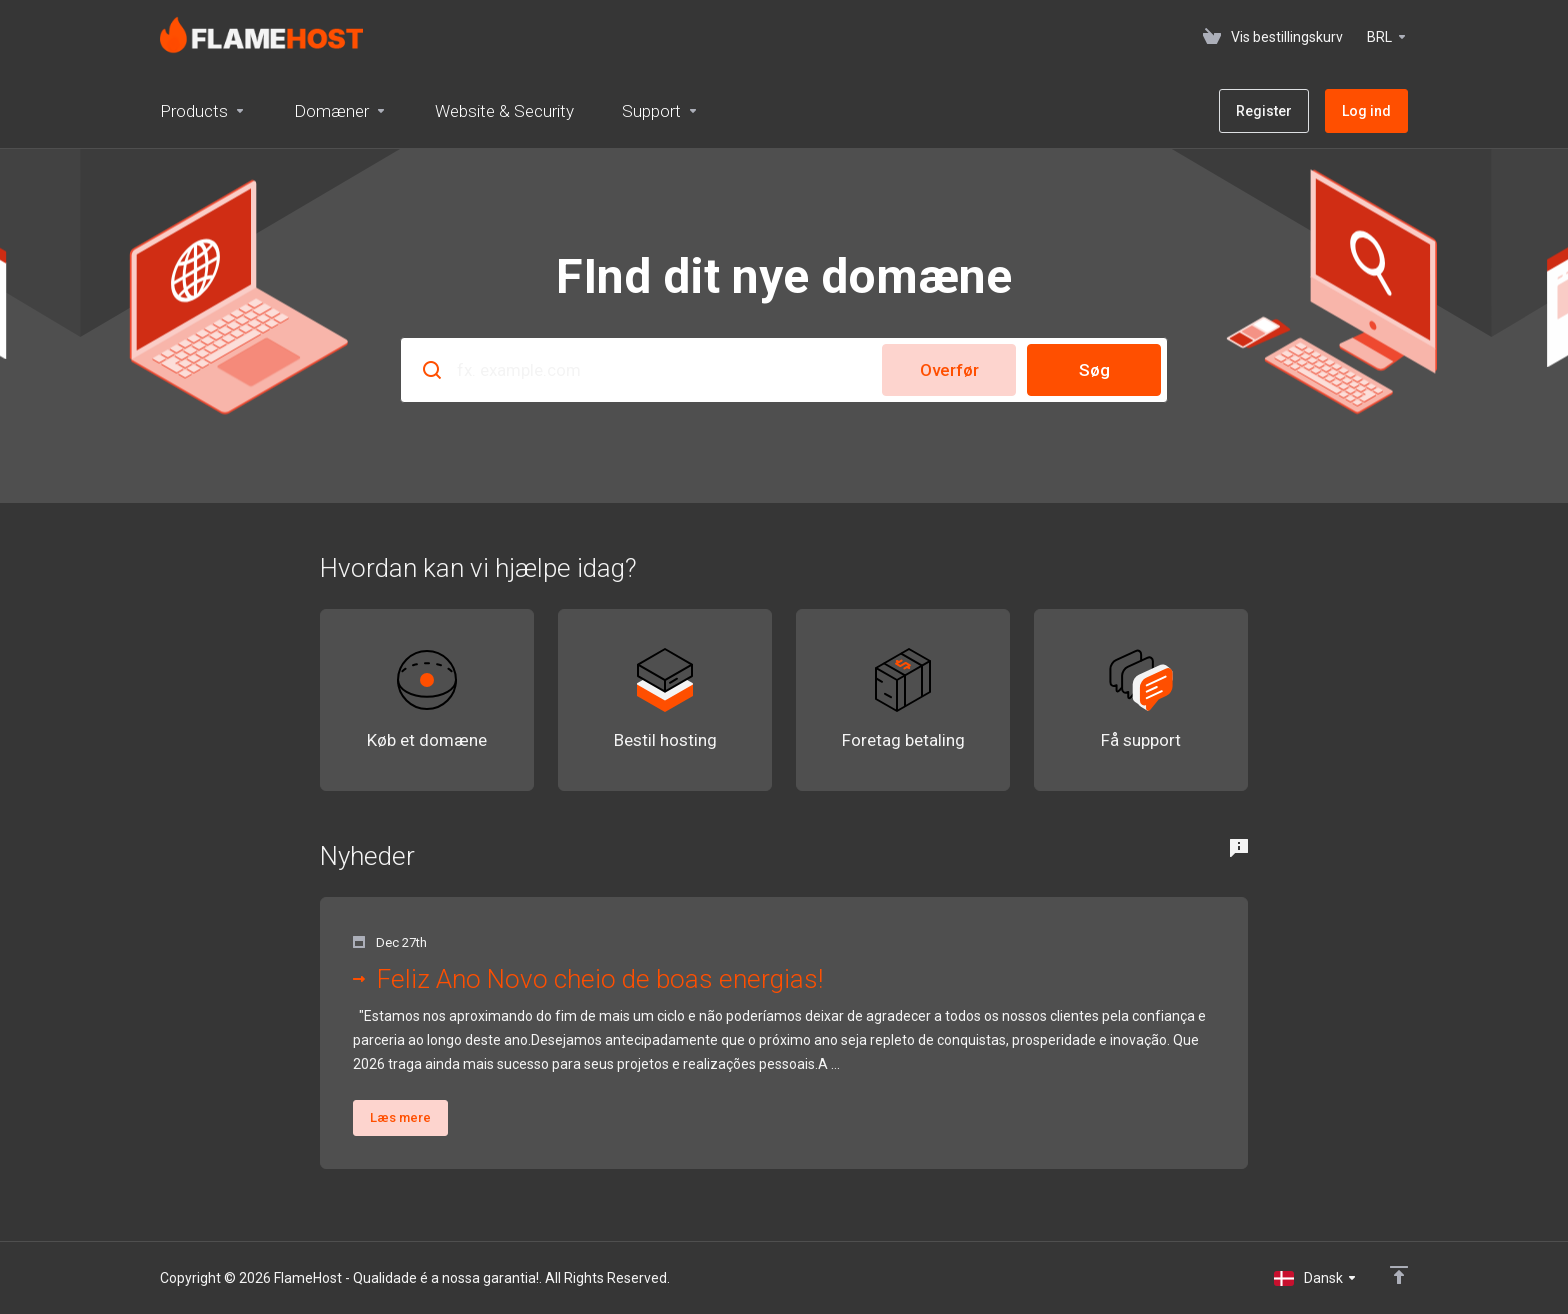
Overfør (949, 370)
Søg (1094, 370)
